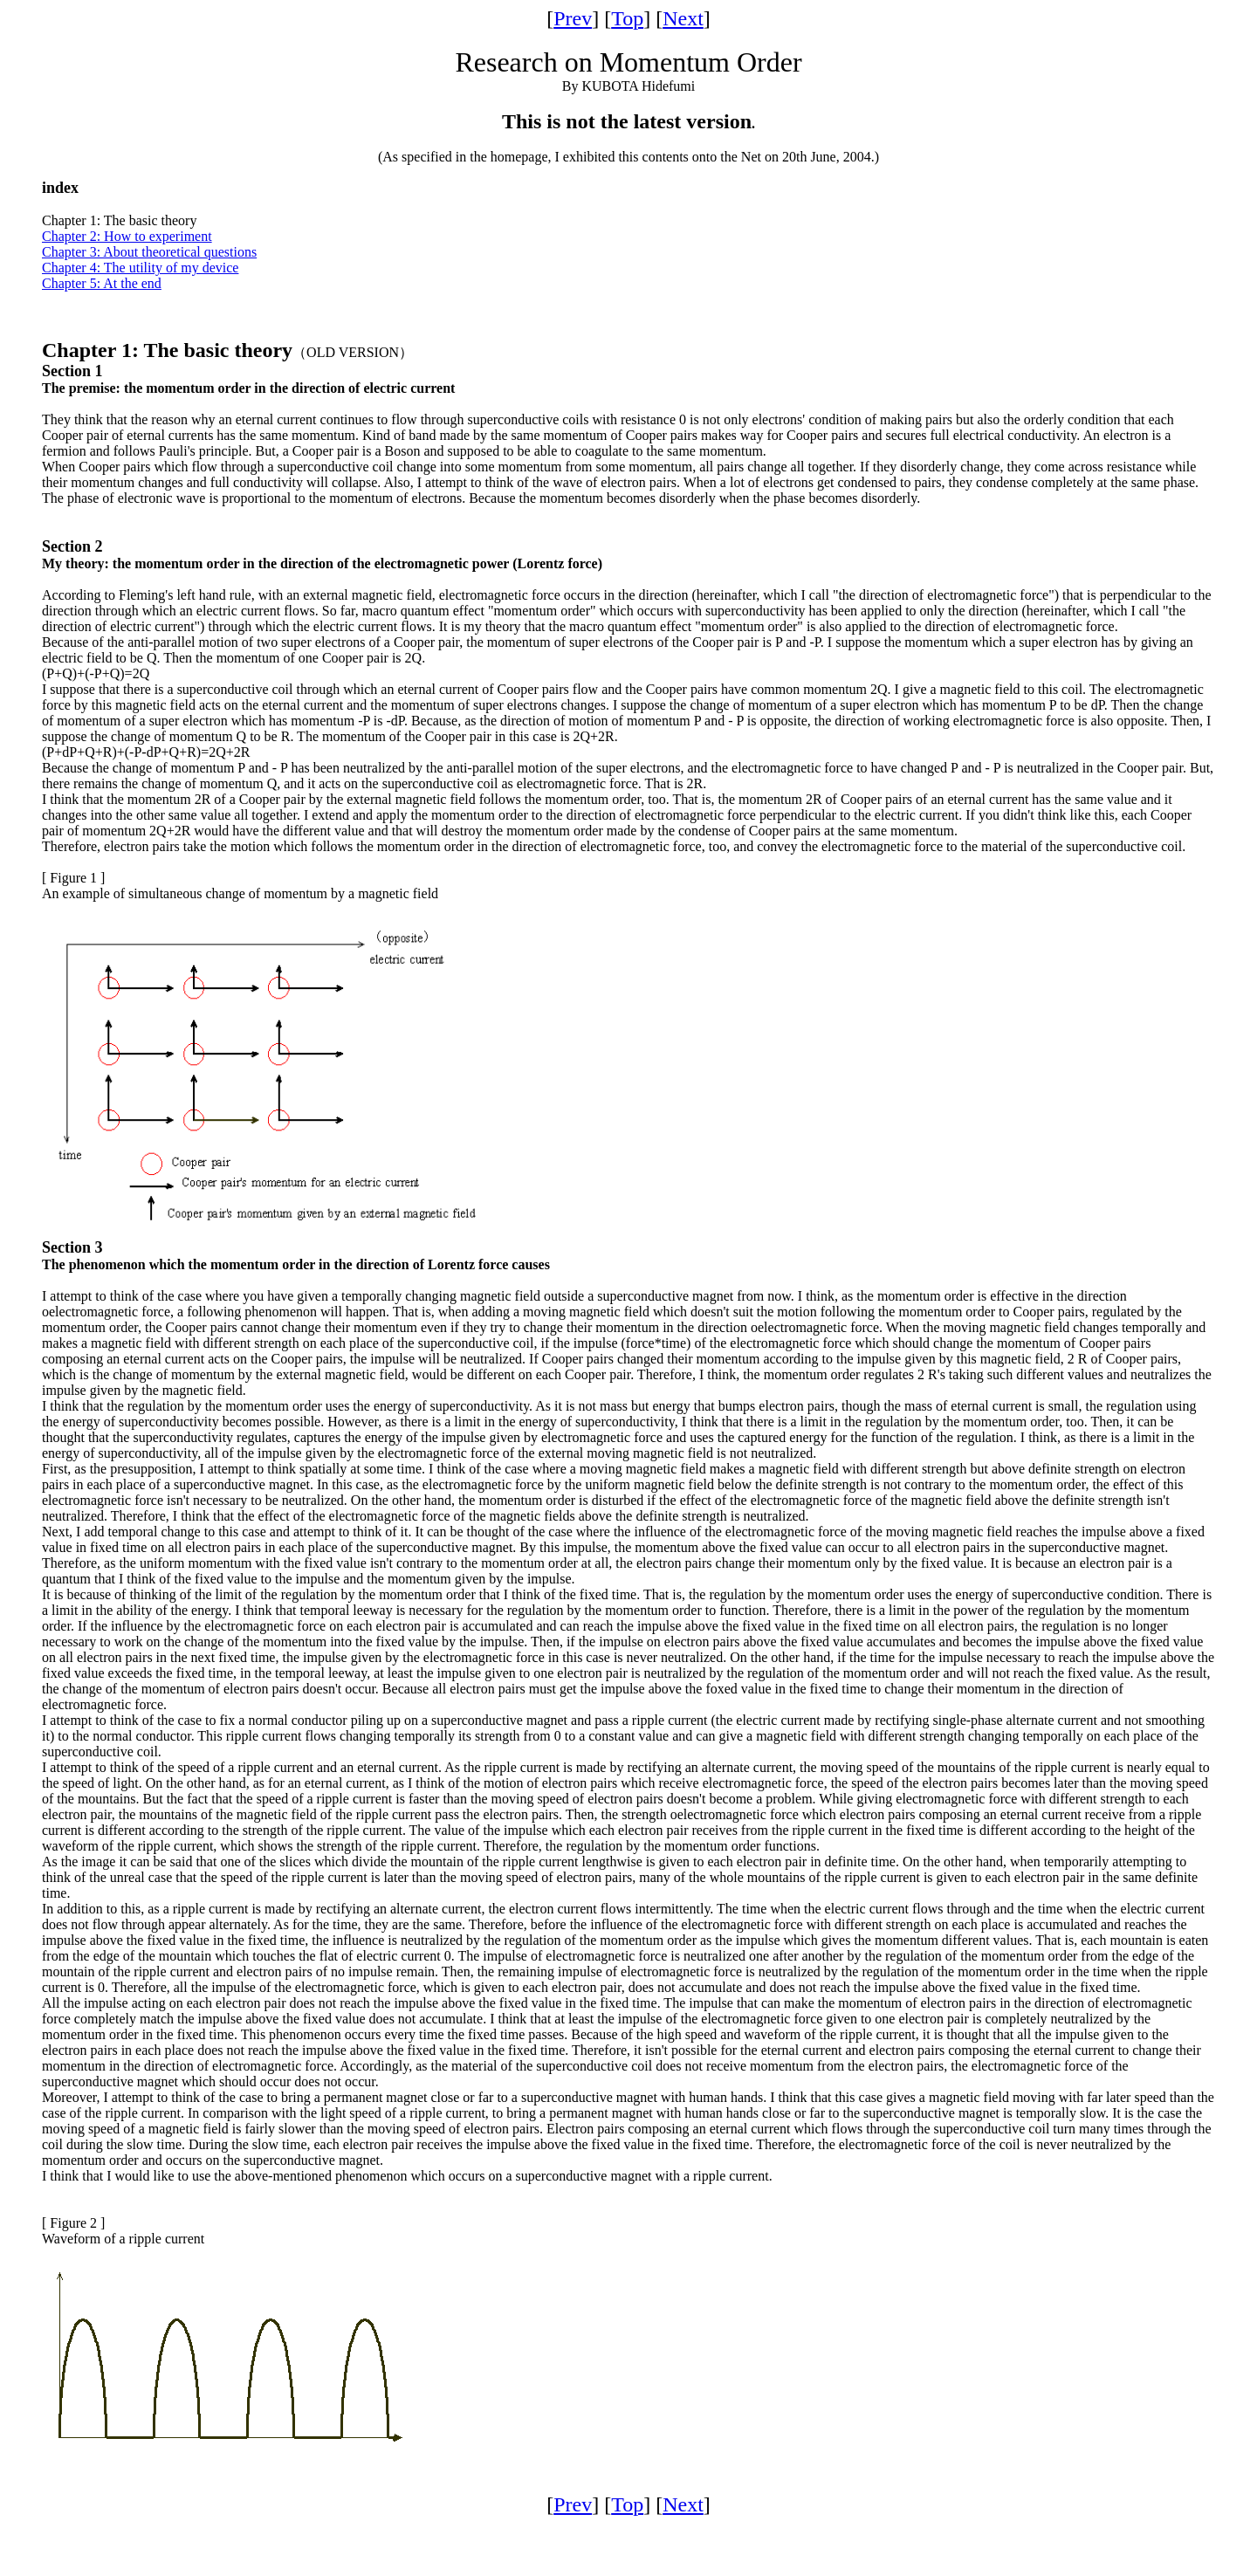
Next (683, 18)
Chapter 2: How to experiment (127, 236)
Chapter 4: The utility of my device (140, 267)
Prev (572, 18)
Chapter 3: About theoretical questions (149, 251)
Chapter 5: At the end (101, 283)
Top (627, 18)
